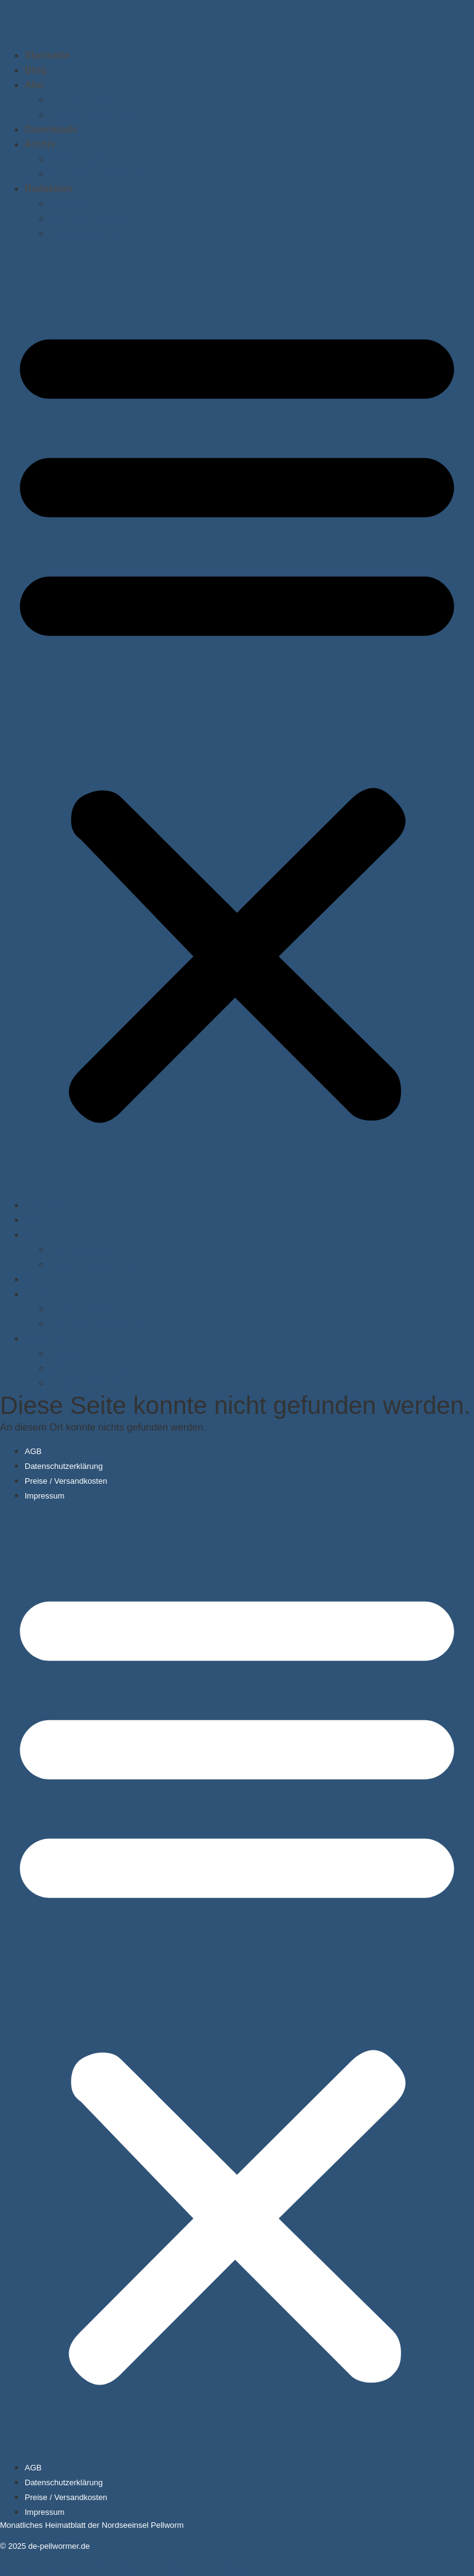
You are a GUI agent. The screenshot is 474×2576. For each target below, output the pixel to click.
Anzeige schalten (84, 233)
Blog (36, 70)
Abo (34, 85)
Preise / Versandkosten (66, 1481)
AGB (33, 1451)
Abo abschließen (83, 100)
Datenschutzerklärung (63, 1466)
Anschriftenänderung (93, 114)
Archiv (40, 144)
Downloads (51, 129)
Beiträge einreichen (90, 218)
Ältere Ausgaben (83, 159)
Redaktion (48, 188)
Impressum (44, 1495)
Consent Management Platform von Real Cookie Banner (131, 2568)
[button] (237, 719)
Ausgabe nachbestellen (97, 174)
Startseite (47, 55)
